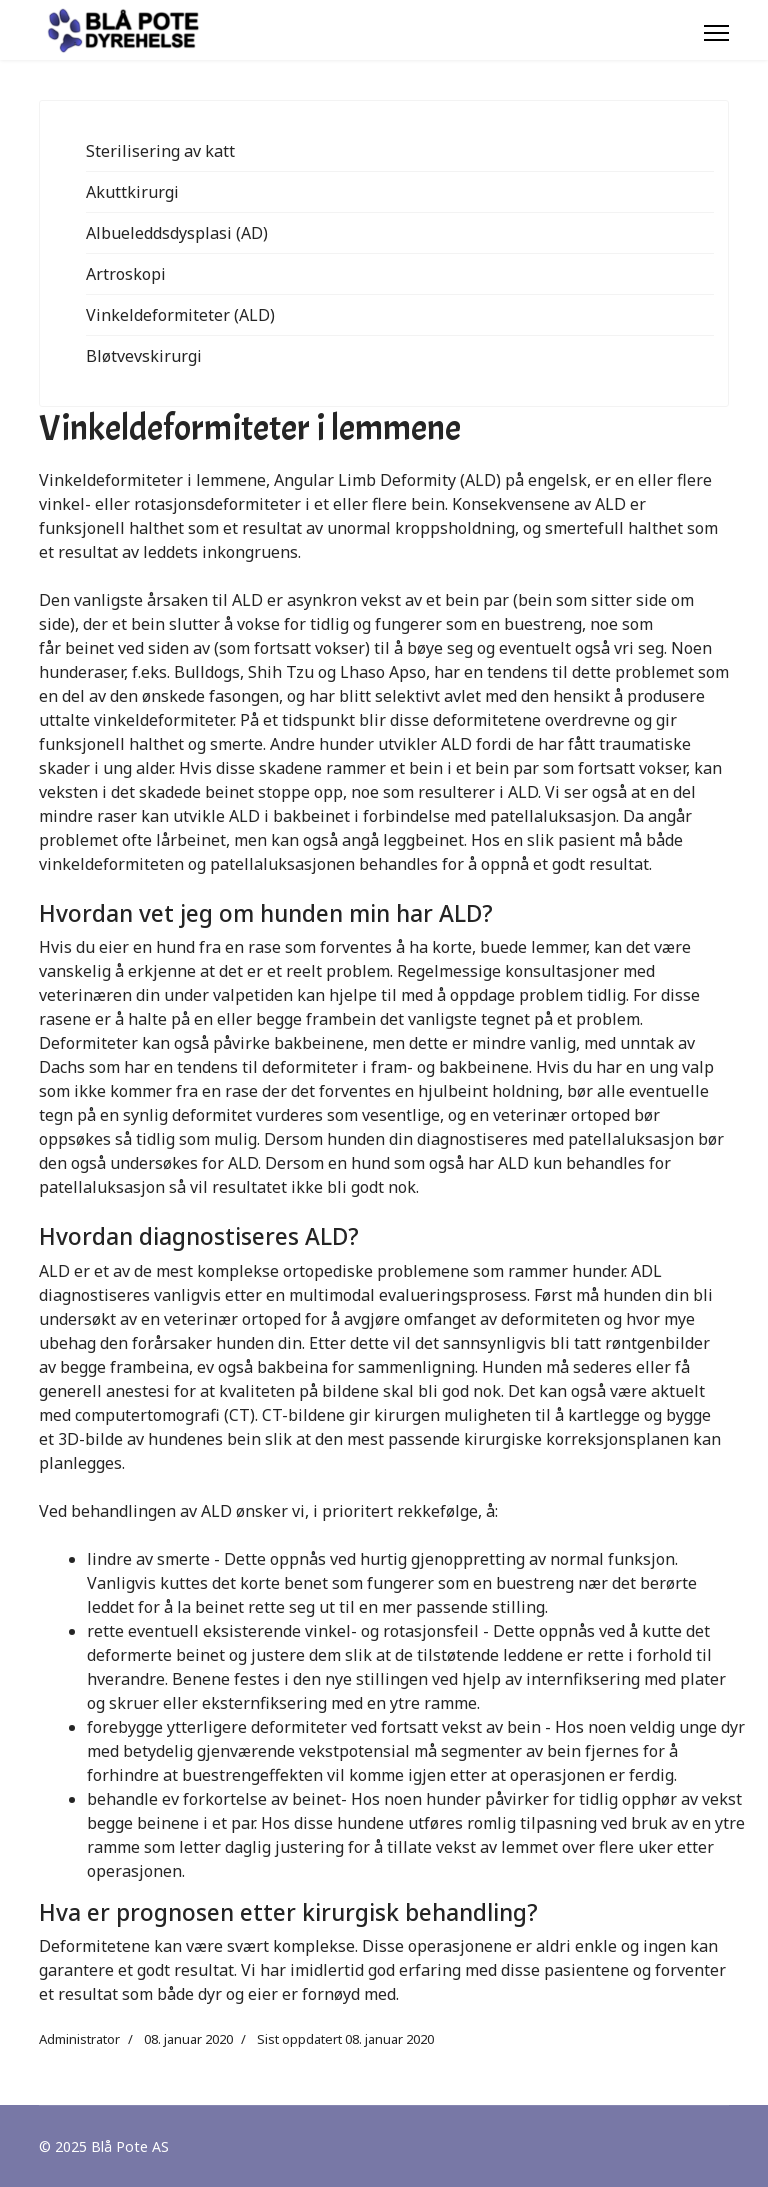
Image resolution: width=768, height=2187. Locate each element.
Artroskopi (126, 274)
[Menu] (716, 33)
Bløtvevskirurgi (144, 356)
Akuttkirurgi (132, 192)
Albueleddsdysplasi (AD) (177, 233)
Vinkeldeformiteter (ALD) (180, 315)
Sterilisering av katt (160, 151)
